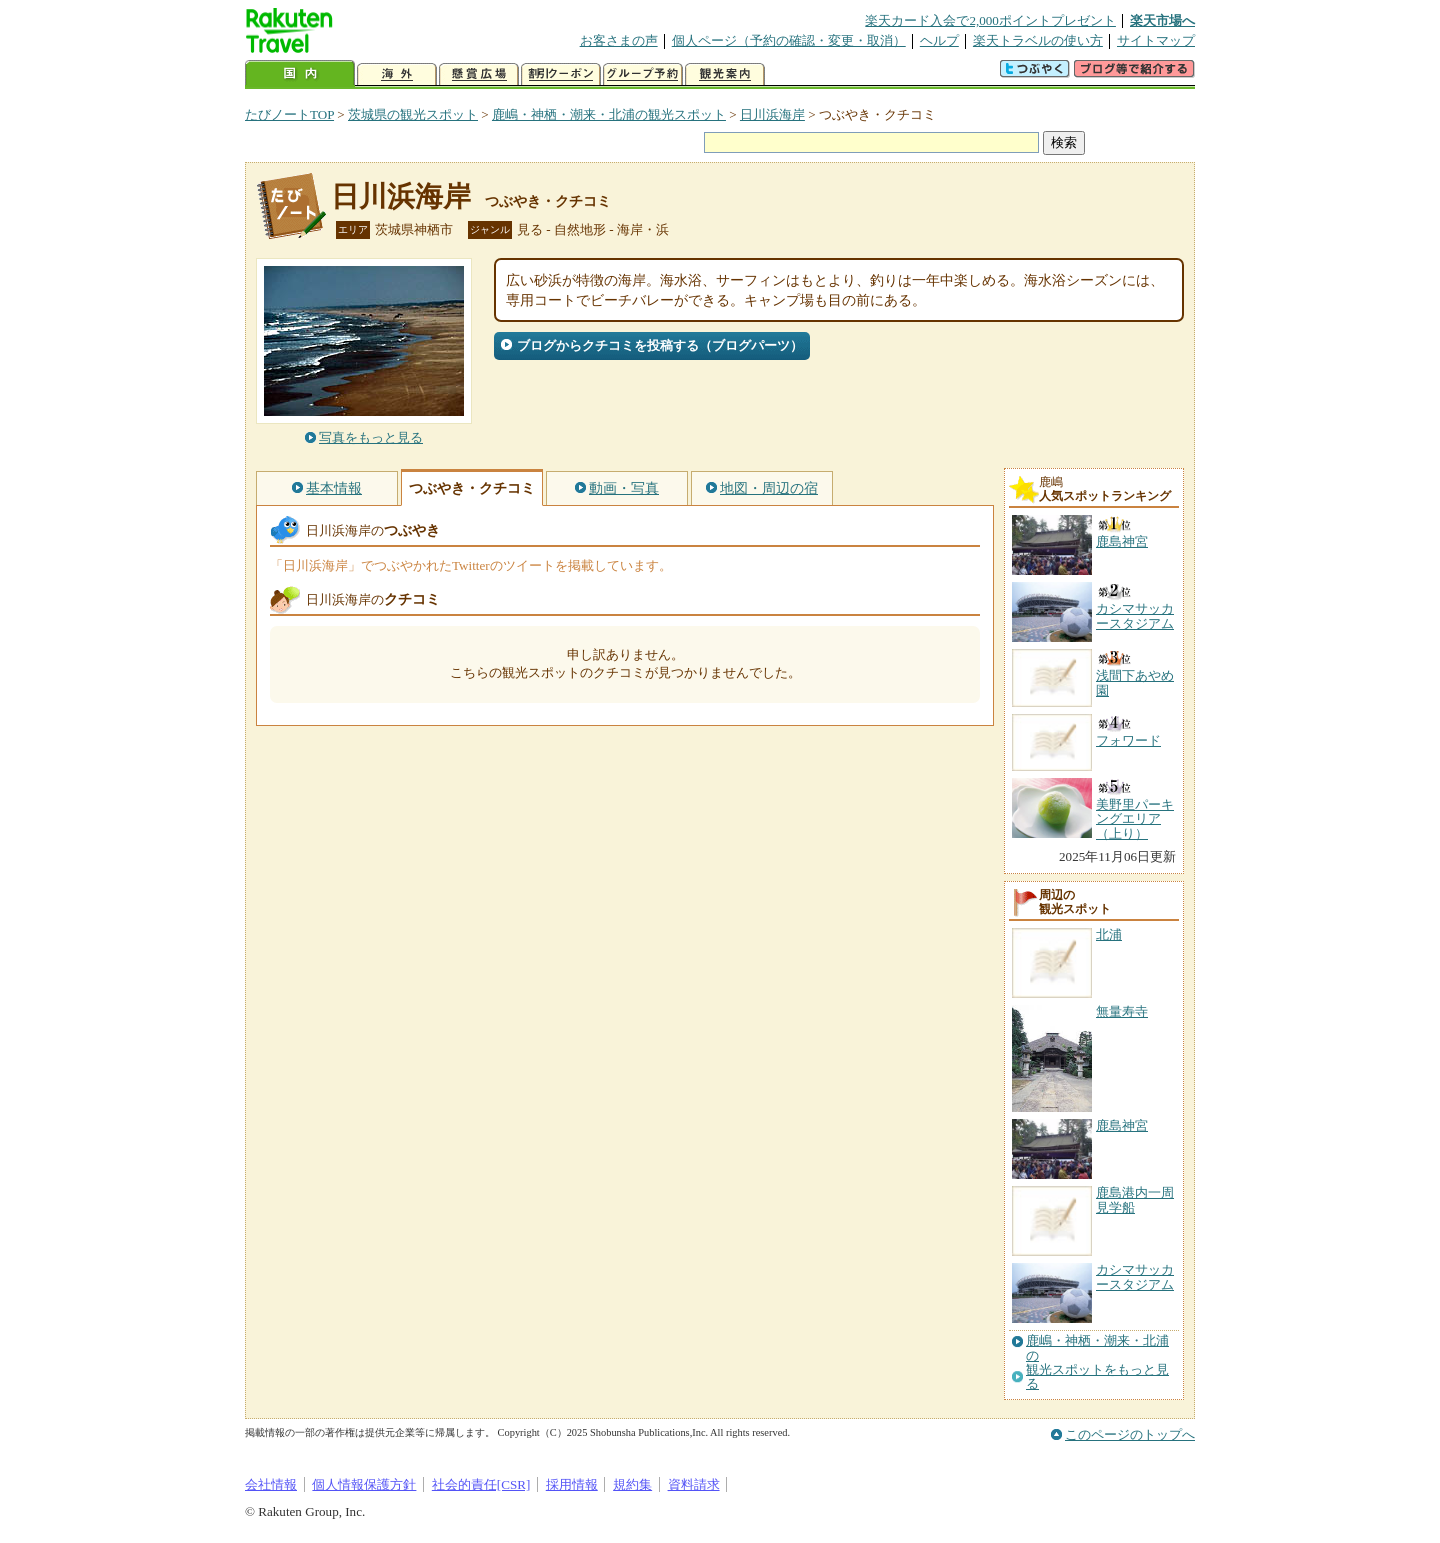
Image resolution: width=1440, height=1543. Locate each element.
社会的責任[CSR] (481, 1484)
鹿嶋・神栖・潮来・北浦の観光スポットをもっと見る (1097, 1362)
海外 (397, 74)
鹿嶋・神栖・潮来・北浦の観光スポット (609, 114)
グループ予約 (643, 74)
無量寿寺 (1122, 1011)
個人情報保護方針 (364, 1484)
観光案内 (725, 74)
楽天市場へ (1162, 20)
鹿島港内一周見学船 (1135, 1199)
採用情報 (572, 1484)
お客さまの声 (619, 40)
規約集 (632, 1484)
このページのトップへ (1130, 1434)
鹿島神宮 (1122, 1125)
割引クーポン (561, 74)
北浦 (1109, 934)
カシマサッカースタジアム (1135, 1276)
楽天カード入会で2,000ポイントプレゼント (990, 20)
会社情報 (271, 1484)
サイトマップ (1156, 40)
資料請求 (694, 1484)
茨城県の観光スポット (413, 114)
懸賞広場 (479, 74)
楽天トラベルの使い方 (1038, 40)
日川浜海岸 (772, 114)
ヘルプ (939, 40)
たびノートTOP (289, 114)
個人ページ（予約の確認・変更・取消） (789, 40)
